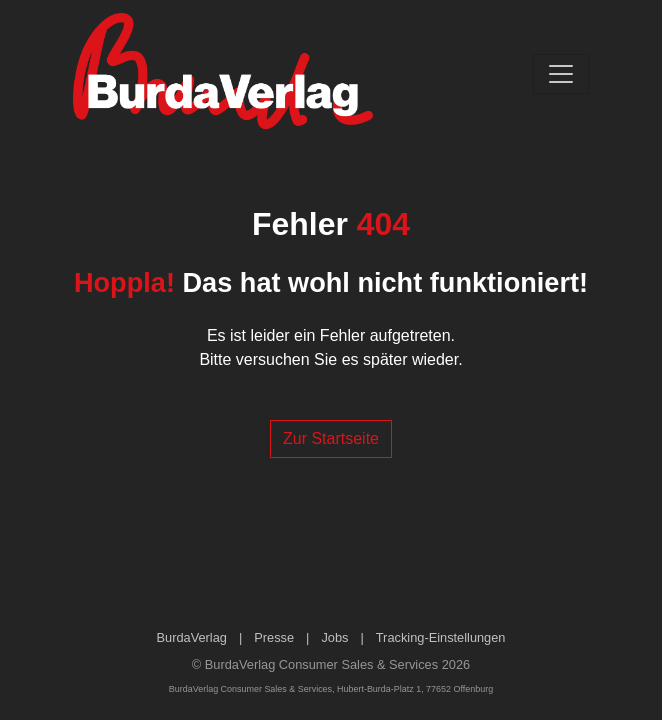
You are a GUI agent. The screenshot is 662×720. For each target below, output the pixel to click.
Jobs (334, 637)
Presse (274, 637)
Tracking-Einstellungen (441, 637)
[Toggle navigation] (561, 74)
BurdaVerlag (192, 637)
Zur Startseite (331, 438)
